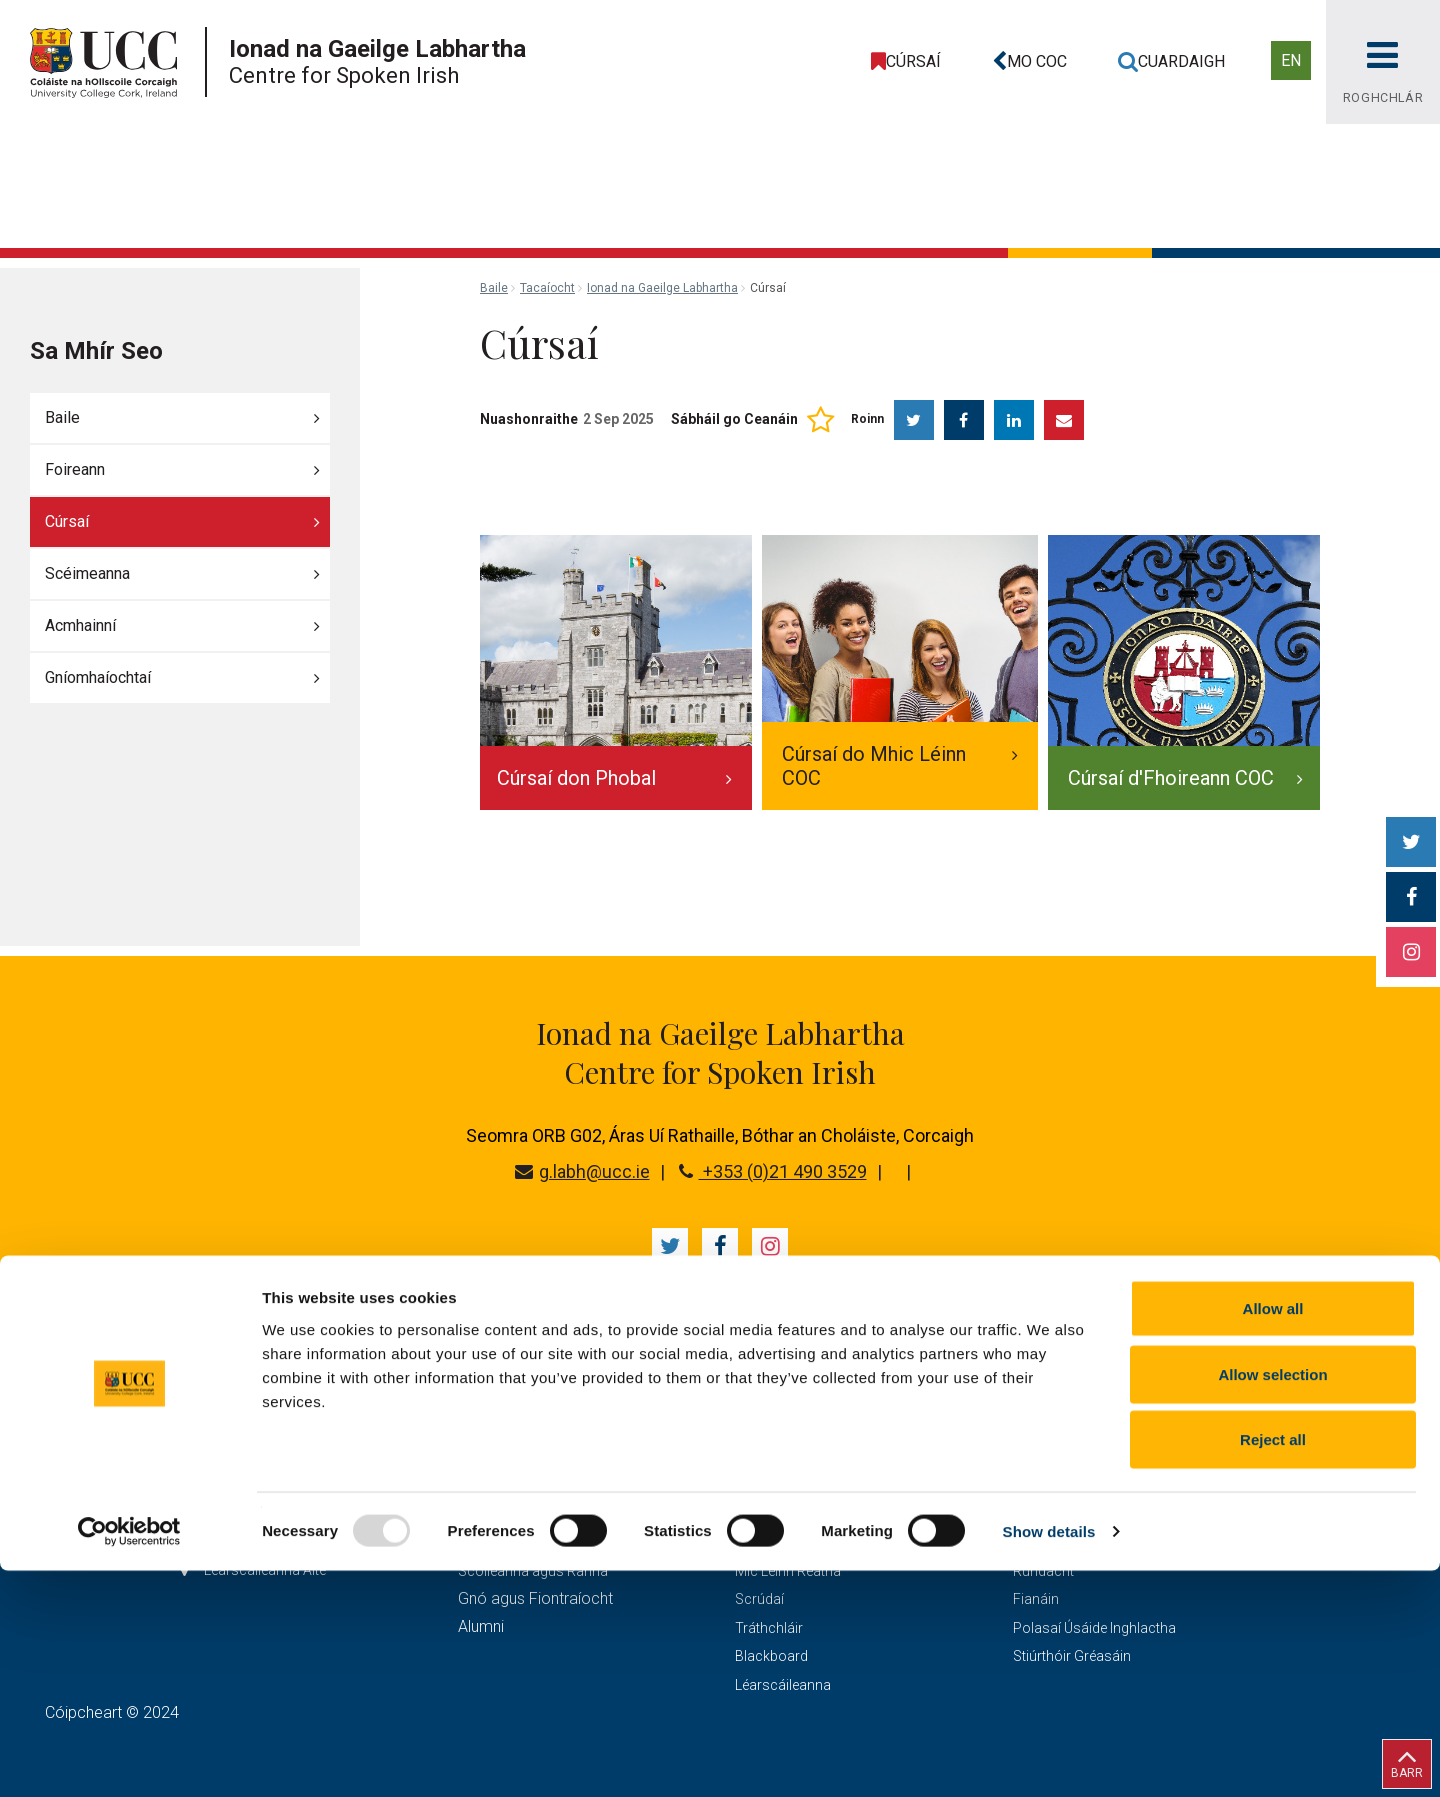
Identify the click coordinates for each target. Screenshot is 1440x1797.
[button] (1026, 62)
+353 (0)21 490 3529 (773, 1171)
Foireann (75, 469)
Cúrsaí (67, 521)
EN (1291, 60)
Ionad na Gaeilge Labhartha (662, 288)
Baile (62, 417)
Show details (1049, 1757)
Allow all (1273, 1534)
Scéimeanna (87, 573)
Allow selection (1272, 1600)
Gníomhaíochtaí (98, 677)
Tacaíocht (547, 288)
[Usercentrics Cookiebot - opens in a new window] (129, 1758)
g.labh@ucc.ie (582, 1171)
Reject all (1273, 1665)
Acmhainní (80, 625)
